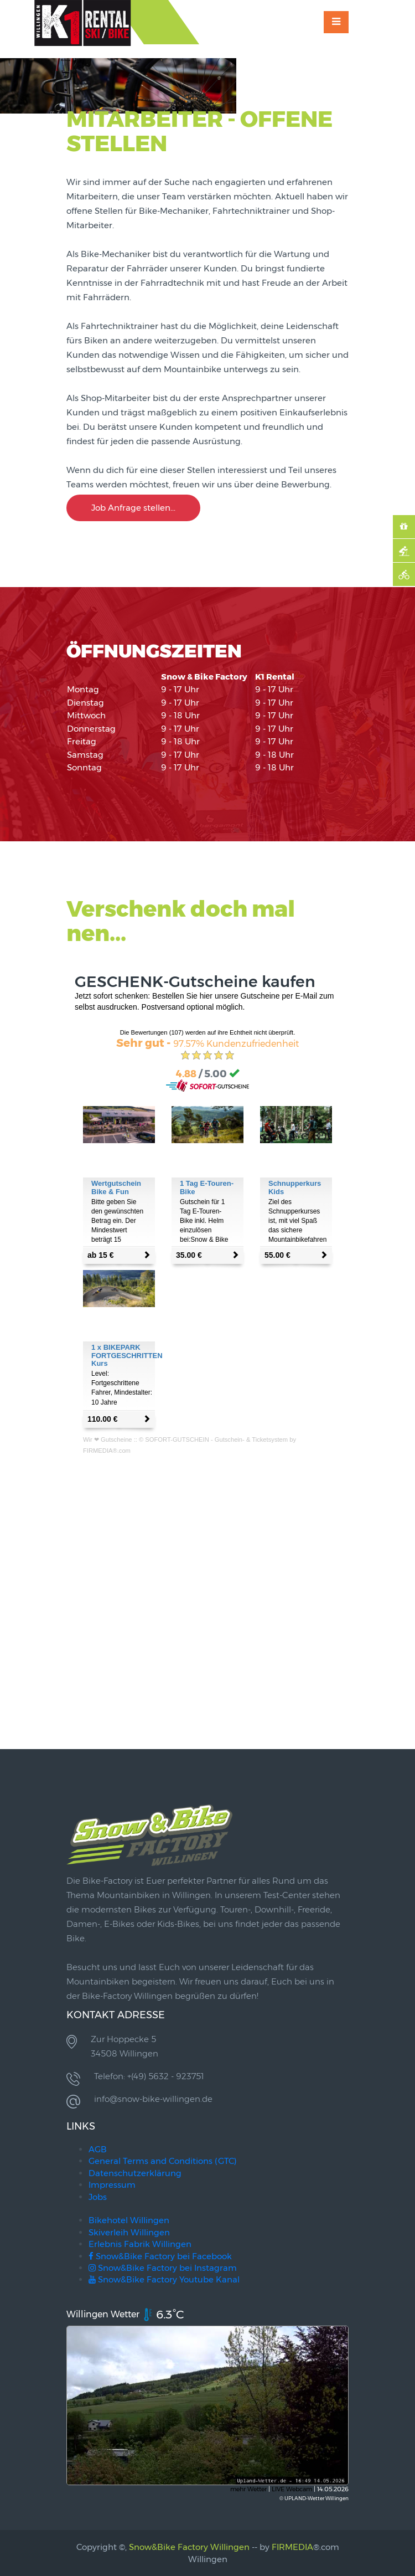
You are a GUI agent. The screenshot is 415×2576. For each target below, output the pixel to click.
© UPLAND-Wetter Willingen (314, 2498)
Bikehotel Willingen (129, 2220)
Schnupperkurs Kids (294, 1187)
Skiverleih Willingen (129, 2232)
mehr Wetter (248, 2489)
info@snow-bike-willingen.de (153, 2099)
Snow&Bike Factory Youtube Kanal (164, 2279)
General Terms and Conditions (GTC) (163, 2161)
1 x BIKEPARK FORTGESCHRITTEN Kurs (127, 1355)
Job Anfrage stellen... (133, 507)
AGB (98, 2149)
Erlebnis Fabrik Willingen (140, 2244)
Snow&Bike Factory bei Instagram (163, 2268)
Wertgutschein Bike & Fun (116, 1187)
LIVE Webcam (292, 2489)
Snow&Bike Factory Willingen (189, 2547)
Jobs (98, 2197)
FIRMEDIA (292, 2547)
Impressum (112, 2184)
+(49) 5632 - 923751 (165, 2076)
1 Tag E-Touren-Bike (207, 1187)
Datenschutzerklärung (135, 2173)
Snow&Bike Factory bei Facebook (160, 2256)
